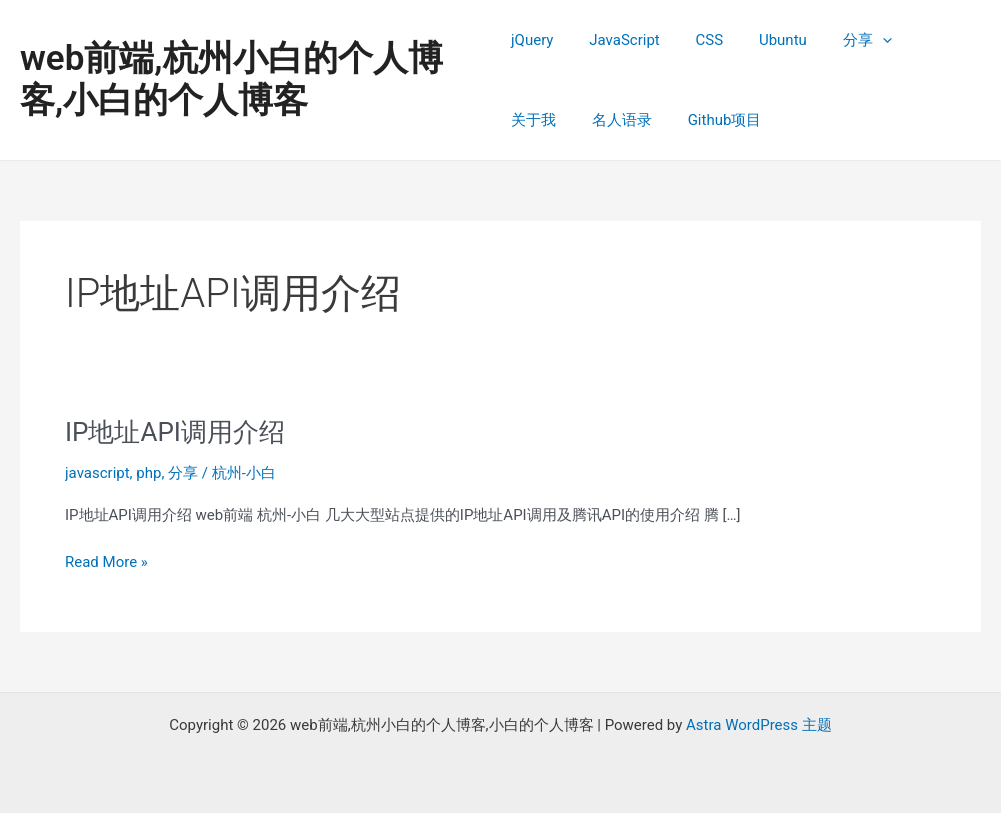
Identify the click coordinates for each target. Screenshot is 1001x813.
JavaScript (618, 40)
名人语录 (541, 120)
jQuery (532, 40)
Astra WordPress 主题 (759, 725)
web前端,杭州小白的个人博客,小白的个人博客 (231, 79)
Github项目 (638, 120)
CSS (698, 40)
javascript (97, 473)
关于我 (920, 40)
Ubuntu (766, 40)
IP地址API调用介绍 (175, 432)
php (148, 473)
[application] (858, 40)
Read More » (106, 562)
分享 (843, 40)
